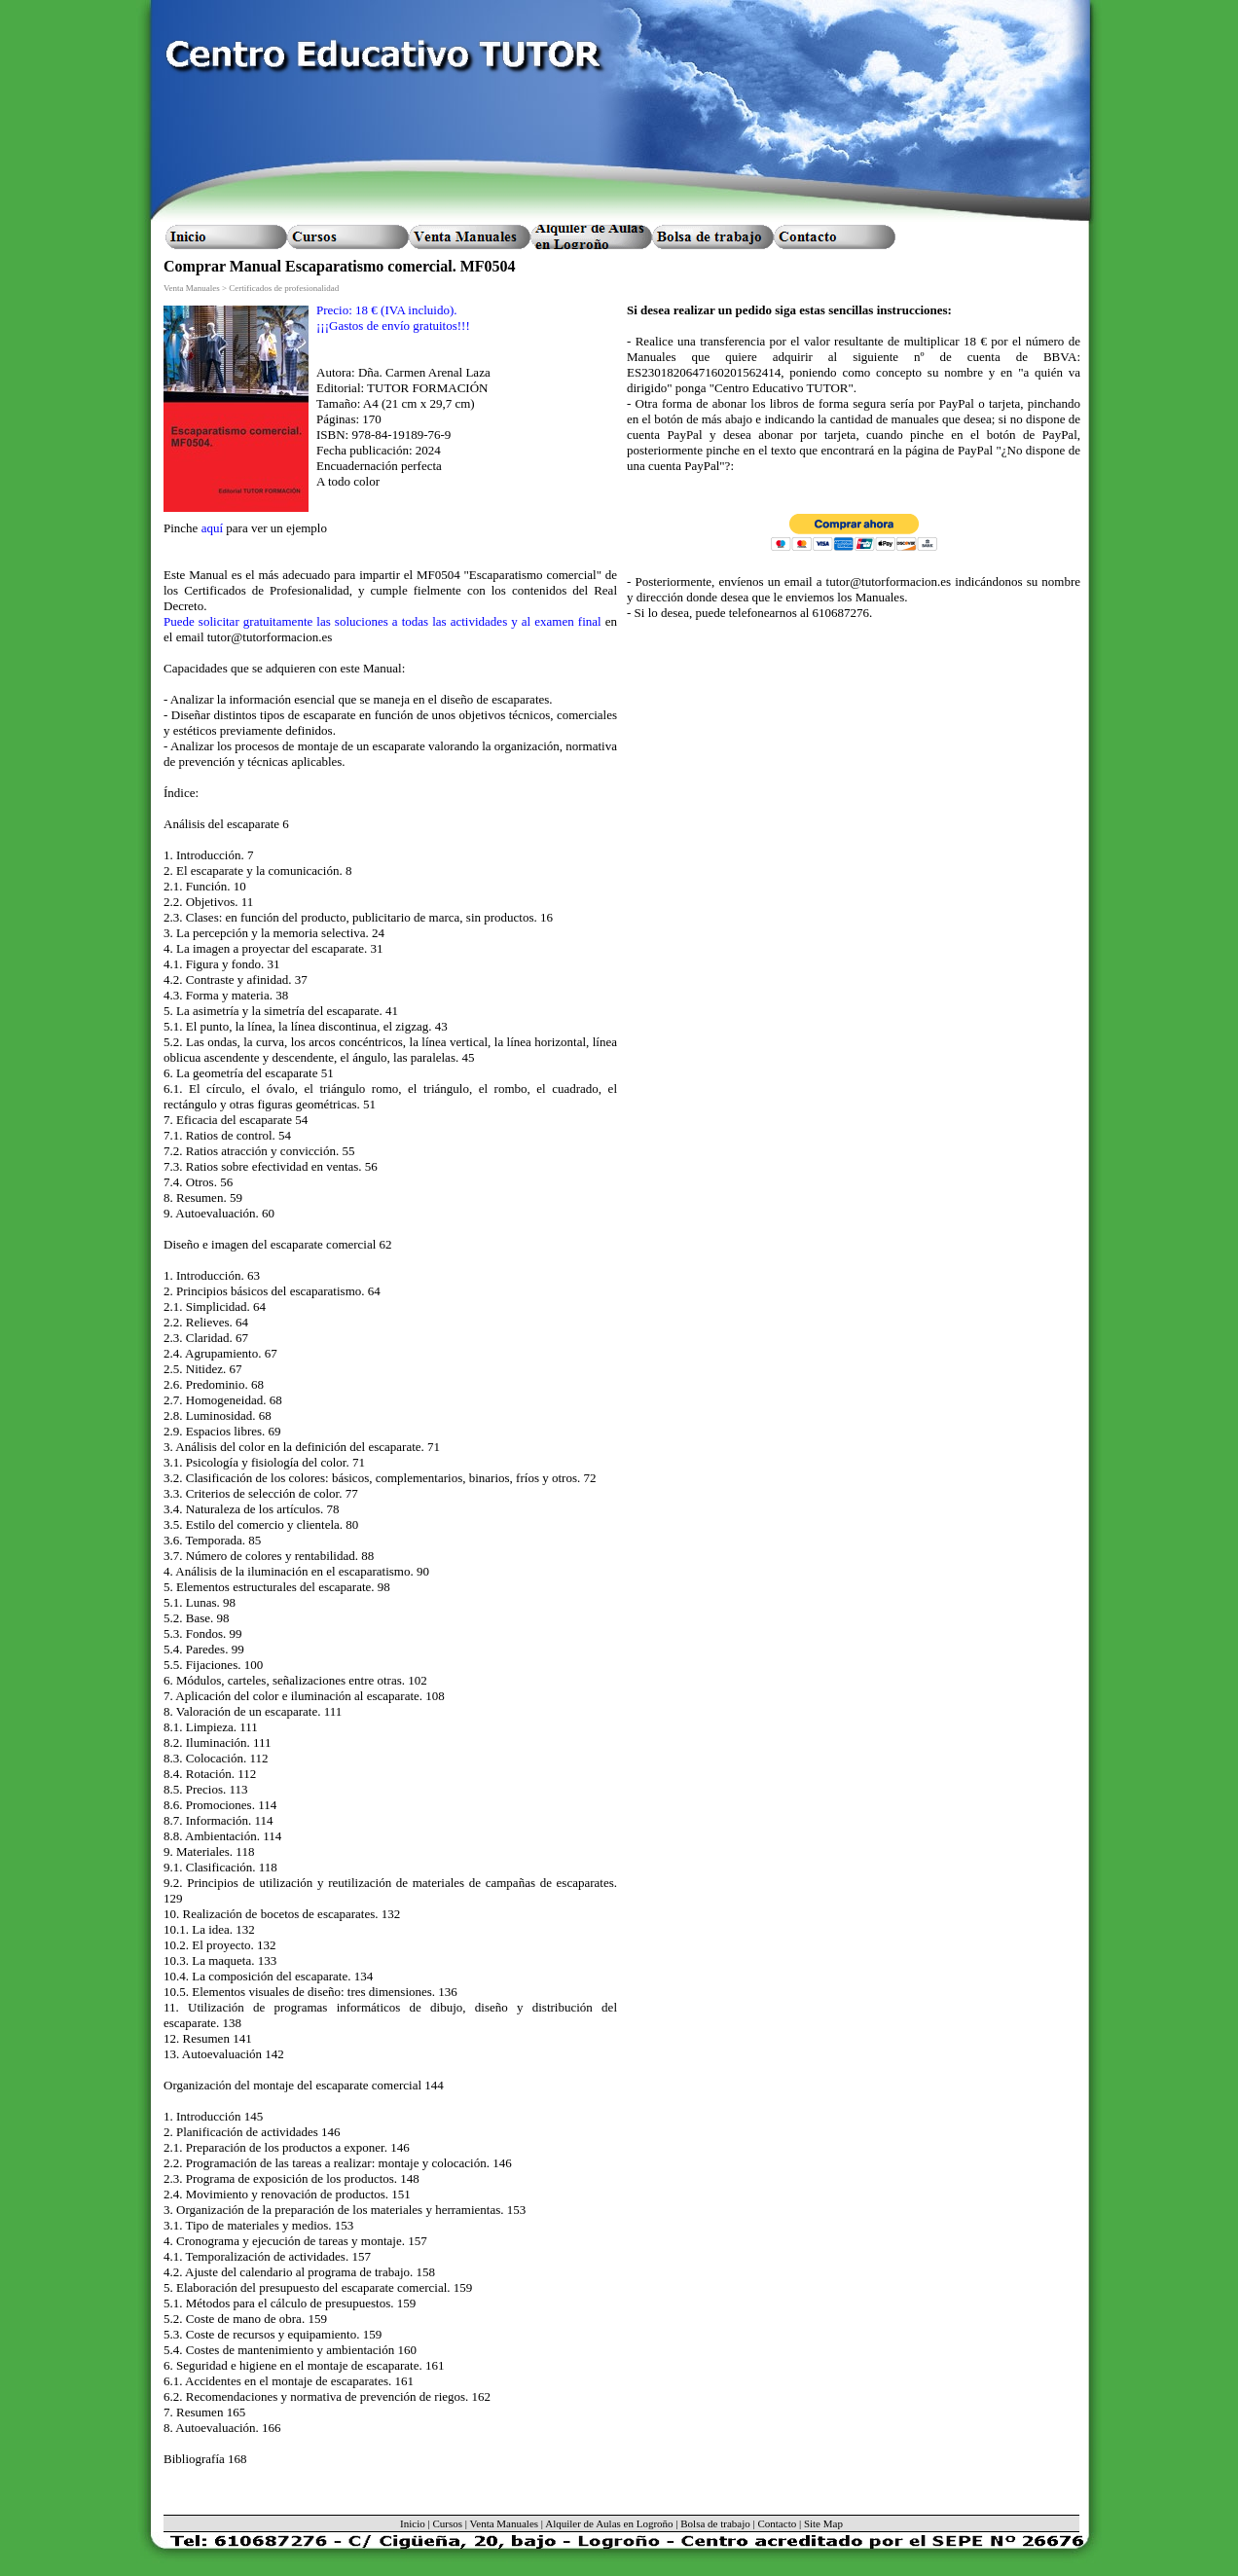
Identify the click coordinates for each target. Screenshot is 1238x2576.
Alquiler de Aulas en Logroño (609, 2523)
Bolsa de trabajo (714, 2523)
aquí (212, 528)
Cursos (447, 2523)
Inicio (412, 2523)
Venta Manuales (504, 2523)
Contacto (776, 2523)
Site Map (823, 2523)
